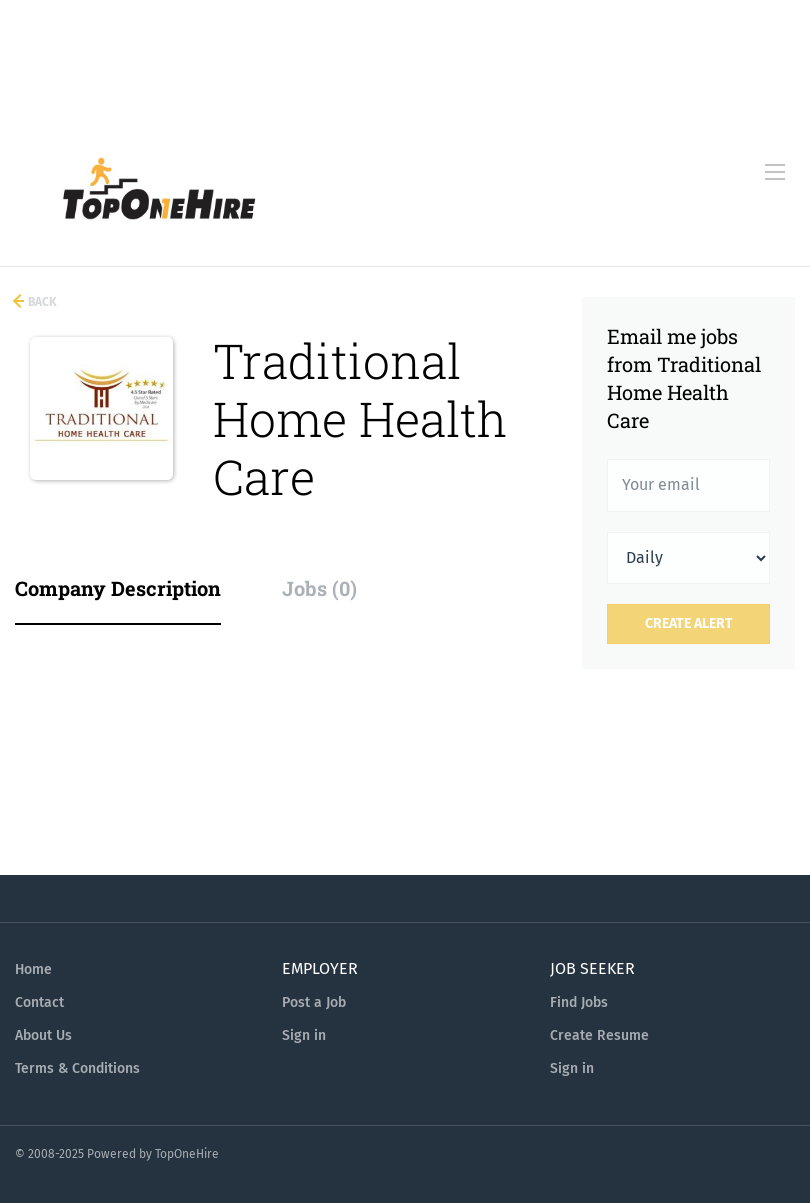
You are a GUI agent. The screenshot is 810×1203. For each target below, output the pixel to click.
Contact (39, 1002)
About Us (43, 1035)
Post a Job (314, 1002)
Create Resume (599, 1035)
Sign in (304, 1035)
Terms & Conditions (77, 1068)
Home (33, 969)
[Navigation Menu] (775, 172)
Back (41, 302)
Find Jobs (579, 1002)
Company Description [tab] (118, 588)
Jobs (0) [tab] (319, 588)
